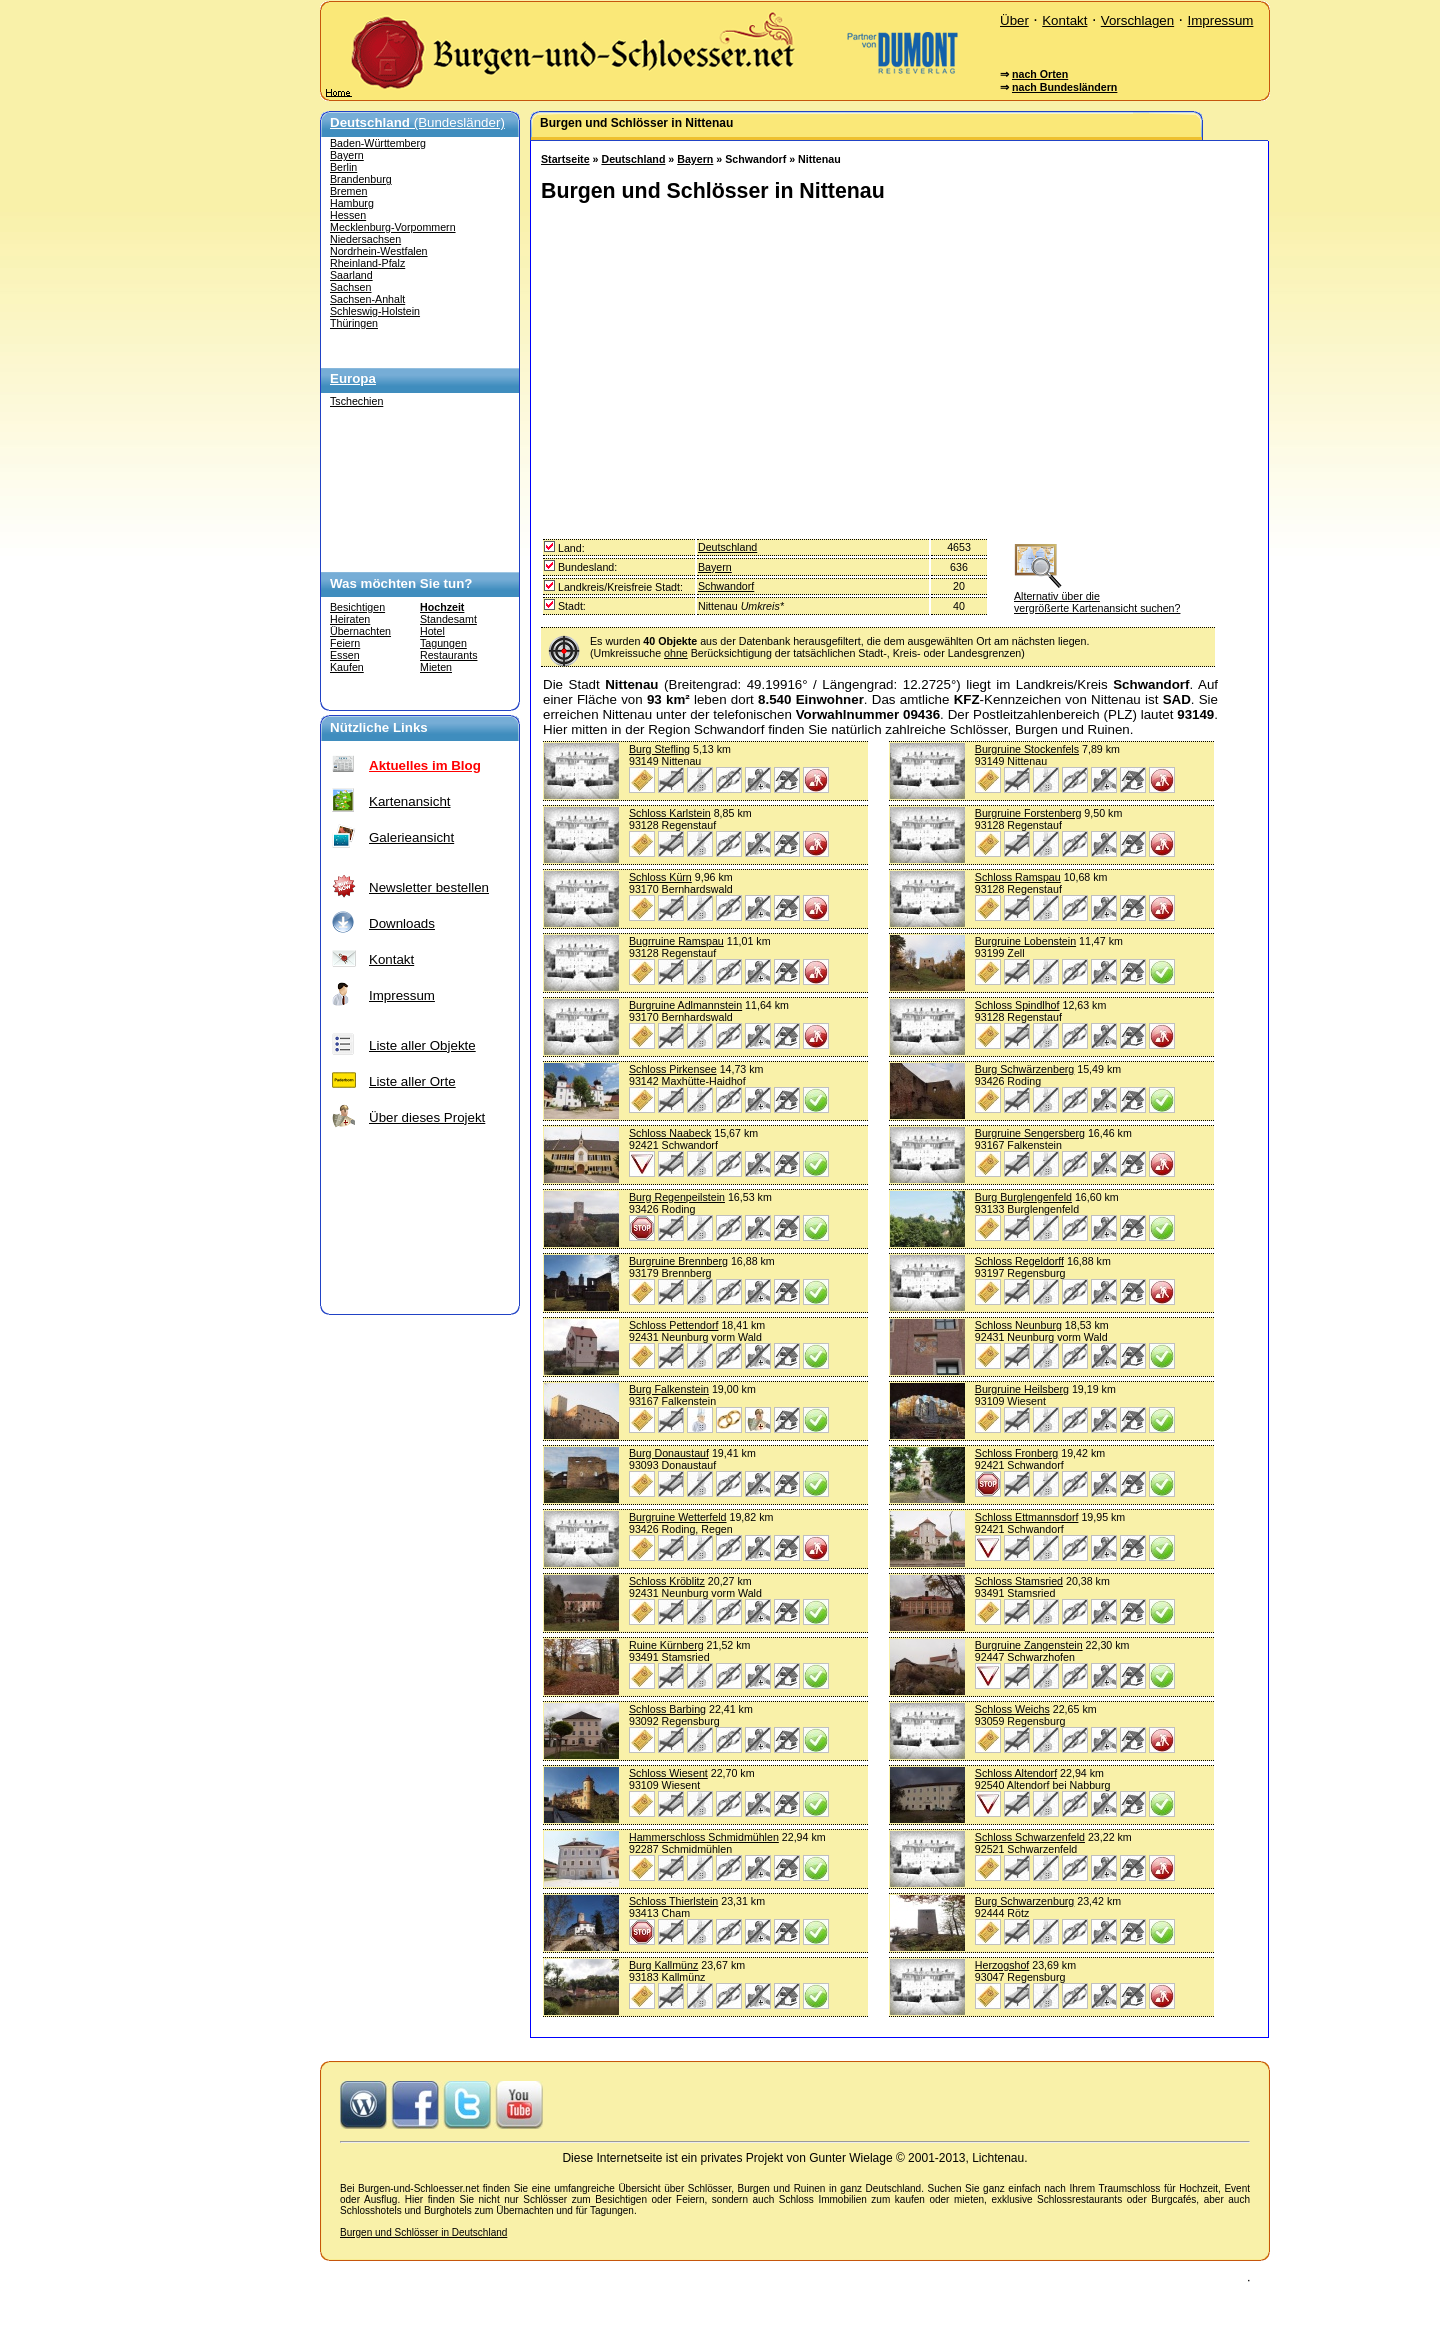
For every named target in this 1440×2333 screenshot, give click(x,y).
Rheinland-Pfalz (367, 263)
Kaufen (347, 667)
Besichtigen (357, 607)
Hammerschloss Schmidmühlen (704, 1837)
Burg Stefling (659, 749)
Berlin (343, 167)
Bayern (347, 155)
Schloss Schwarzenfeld (1030, 1837)
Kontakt (1064, 20)
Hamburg (352, 203)
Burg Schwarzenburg (1025, 1901)
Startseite (565, 159)
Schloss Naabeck (670, 1133)
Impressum (1220, 20)
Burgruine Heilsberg (1022, 1389)
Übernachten (360, 631)
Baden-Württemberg (378, 143)
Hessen (348, 215)
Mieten (436, 667)
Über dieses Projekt (427, 1117)
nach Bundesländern (1064, 87)
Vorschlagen (1137, 20)
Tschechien (356, 401)
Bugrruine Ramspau (676, 941)
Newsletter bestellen (429, 887)
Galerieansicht (411, 837)
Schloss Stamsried (1019, 1581)
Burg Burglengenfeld (1023, 1197)
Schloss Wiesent (668, 1773)
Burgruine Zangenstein (1029, 1645)
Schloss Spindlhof (1017, 1005)
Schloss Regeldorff (1019, 1261)
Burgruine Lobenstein (1025, 941)
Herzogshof (1002, 1965)
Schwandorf (726, 586)
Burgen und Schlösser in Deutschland (423, 2232)
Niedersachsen (365, 239)
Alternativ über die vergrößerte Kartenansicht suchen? (1097, 596)
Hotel (432, 631)
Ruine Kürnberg (666, 1645)
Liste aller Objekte (422, 1045)
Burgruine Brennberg (678, 1261)
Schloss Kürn (660, 877)
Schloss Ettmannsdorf (1027, 1517)
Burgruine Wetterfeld (678, 1517)
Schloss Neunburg (1018, 1325)
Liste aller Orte (412, 1081)
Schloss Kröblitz (667, 1581)
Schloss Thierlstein (673, 1901)
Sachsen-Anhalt (367, 299)
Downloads (402, 923)
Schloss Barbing (667, 1709)
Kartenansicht (410, 801)
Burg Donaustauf (669, 1453)
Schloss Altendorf (1016, 1773)
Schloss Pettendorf (673, 1325)
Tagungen (443, 643)
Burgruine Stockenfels (1027, 749)
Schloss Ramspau (1018, 877)
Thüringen (354, 323)
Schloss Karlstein (670, 813)
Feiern (345, 643)
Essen (345, 655)
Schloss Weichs (1012, 1709)
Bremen (348, 191)
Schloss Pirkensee (673, 1069)
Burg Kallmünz (663, 1965)
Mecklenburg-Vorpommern (393, 227)
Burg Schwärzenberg (1025, 1069)
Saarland (351, 275)
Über (1014, 20)
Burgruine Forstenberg (1028, 813)
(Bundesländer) (417, 122)
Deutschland (633, 159)
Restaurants (448, 655)
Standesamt (448, 619)
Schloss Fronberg (1017, 1453)
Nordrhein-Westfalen (379, 251)
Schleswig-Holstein (375, 311)
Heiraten (350, 619)
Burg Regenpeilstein (677, 1197)
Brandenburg (361, 179)
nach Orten (1040, 74)
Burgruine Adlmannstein (685, 1005)
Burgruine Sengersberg (1030, 1133)
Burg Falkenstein (669, 1389)
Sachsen (350, 287)
